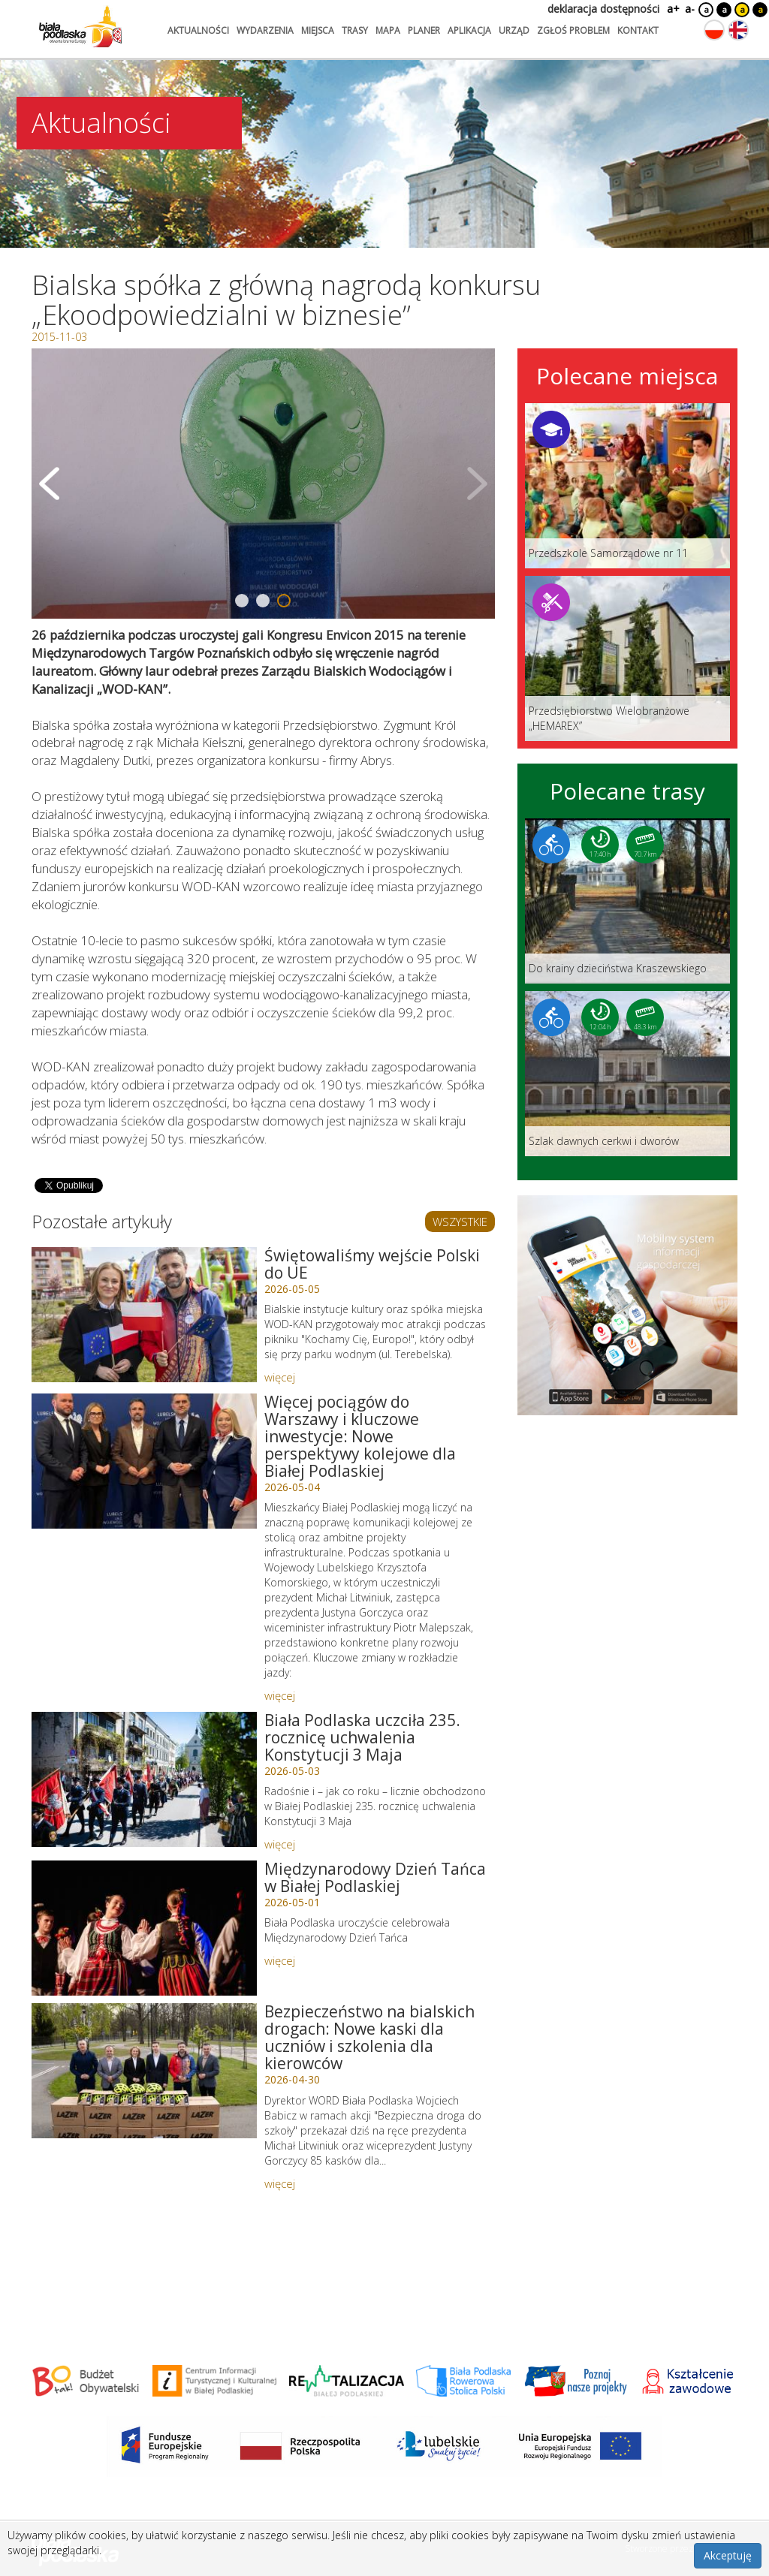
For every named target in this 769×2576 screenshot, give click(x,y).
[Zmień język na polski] (714, 30)
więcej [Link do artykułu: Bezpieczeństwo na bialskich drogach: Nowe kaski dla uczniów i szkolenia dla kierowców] (279, 2183)
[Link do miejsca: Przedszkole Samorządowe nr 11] (627, 485)
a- (690, 9)
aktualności (198, 30)
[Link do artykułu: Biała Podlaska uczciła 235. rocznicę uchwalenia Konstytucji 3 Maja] (144, 1779)
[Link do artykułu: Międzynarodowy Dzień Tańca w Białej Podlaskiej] (144, 1928)
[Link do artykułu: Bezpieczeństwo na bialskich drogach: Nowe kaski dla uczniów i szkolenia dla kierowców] (144, 2070)
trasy (355, 30)
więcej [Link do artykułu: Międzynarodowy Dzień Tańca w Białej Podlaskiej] (279, 1960)
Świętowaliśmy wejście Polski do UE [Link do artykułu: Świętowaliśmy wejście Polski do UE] (372, 1264)
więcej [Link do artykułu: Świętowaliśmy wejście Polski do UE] (279, 1376)
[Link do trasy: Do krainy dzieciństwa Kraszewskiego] (627, 901)
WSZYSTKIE (460, 1221)
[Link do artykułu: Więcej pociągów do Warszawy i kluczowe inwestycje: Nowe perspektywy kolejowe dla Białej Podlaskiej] (144, 1461)
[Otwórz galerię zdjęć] (263, 483)
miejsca (317, 30)
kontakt (638, 30)
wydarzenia (265, 30)
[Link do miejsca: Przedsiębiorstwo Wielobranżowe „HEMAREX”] (627, 658)
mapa (387, 30)
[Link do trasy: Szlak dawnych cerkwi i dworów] (627, 1073)
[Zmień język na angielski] (738, 30)
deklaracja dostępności (603, 9)
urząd (514, 30)
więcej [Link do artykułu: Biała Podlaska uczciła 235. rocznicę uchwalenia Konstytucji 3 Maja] (279, 1843)
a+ (672, 9)
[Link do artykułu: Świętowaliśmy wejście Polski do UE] (144, 1314)
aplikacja (469, 30)
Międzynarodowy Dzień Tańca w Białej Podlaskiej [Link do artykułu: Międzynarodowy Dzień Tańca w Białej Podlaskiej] (375, 1877)
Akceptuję (728, 2555)
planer (424, 30)
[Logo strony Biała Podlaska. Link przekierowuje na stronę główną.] (80, 26)
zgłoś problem (573, 30)
